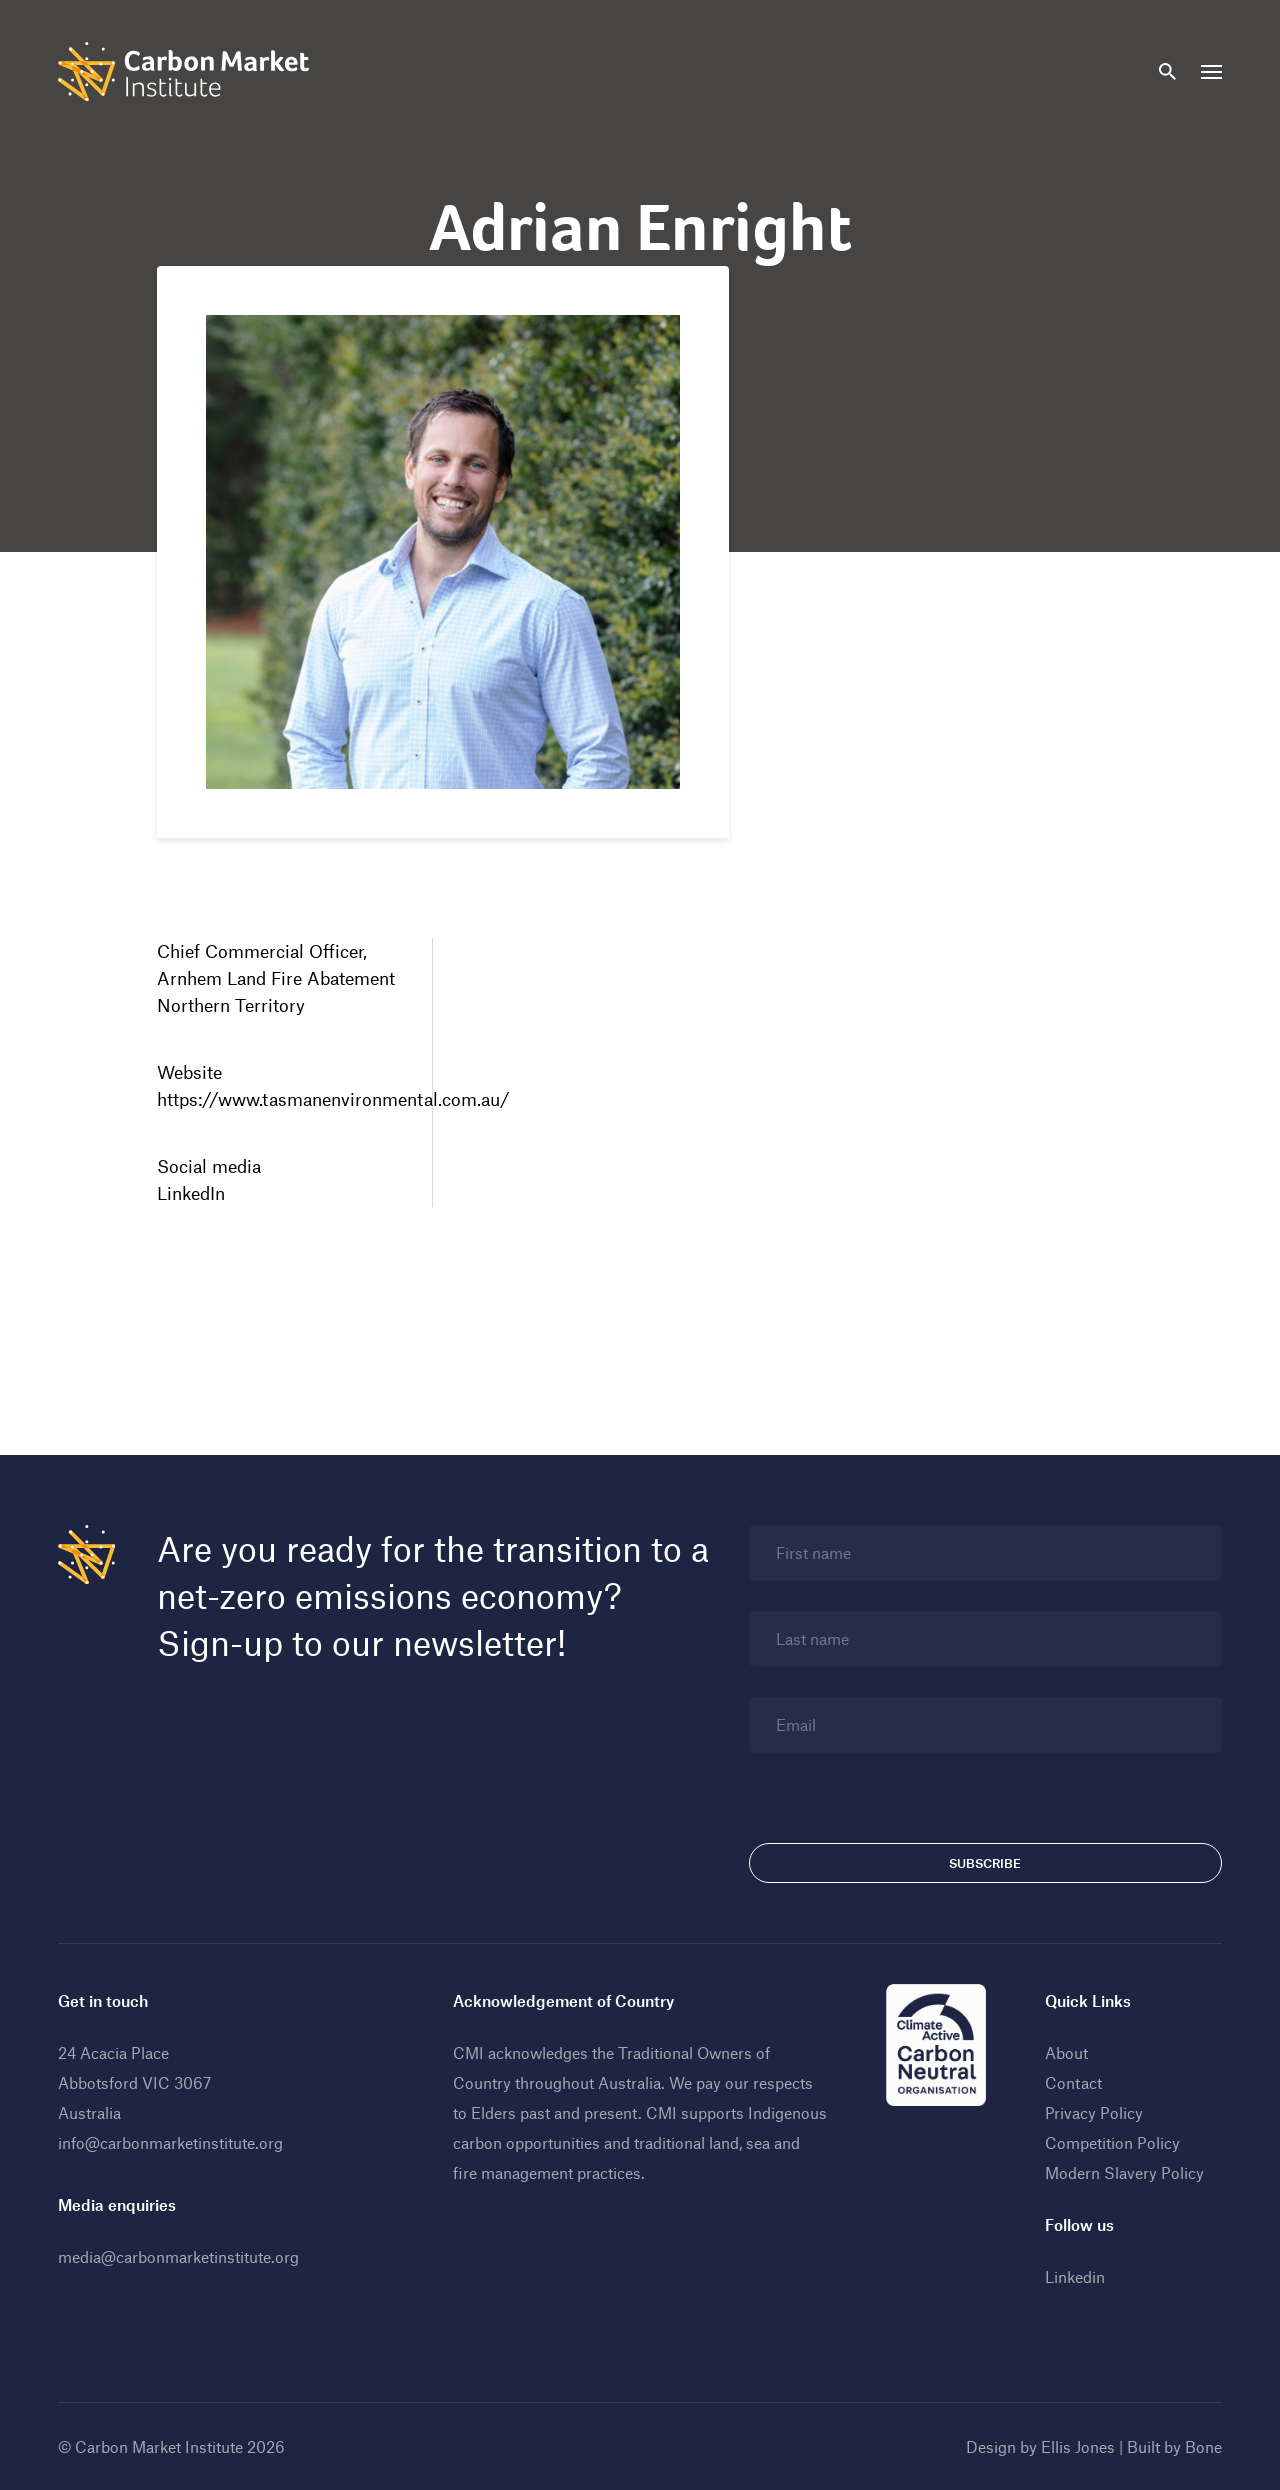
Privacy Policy (1094, 2112)
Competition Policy (1112, 2142)
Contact (1073, 2082)
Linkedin (1075, 2276)
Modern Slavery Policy (1124, 2172)
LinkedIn (191, 1193)
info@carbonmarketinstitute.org (170, 2142)
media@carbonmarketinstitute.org (178, 2256)
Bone (1203, 2446)
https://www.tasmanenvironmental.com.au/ (333, 1099)
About (1066, 2052)
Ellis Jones (1078, 2446)
